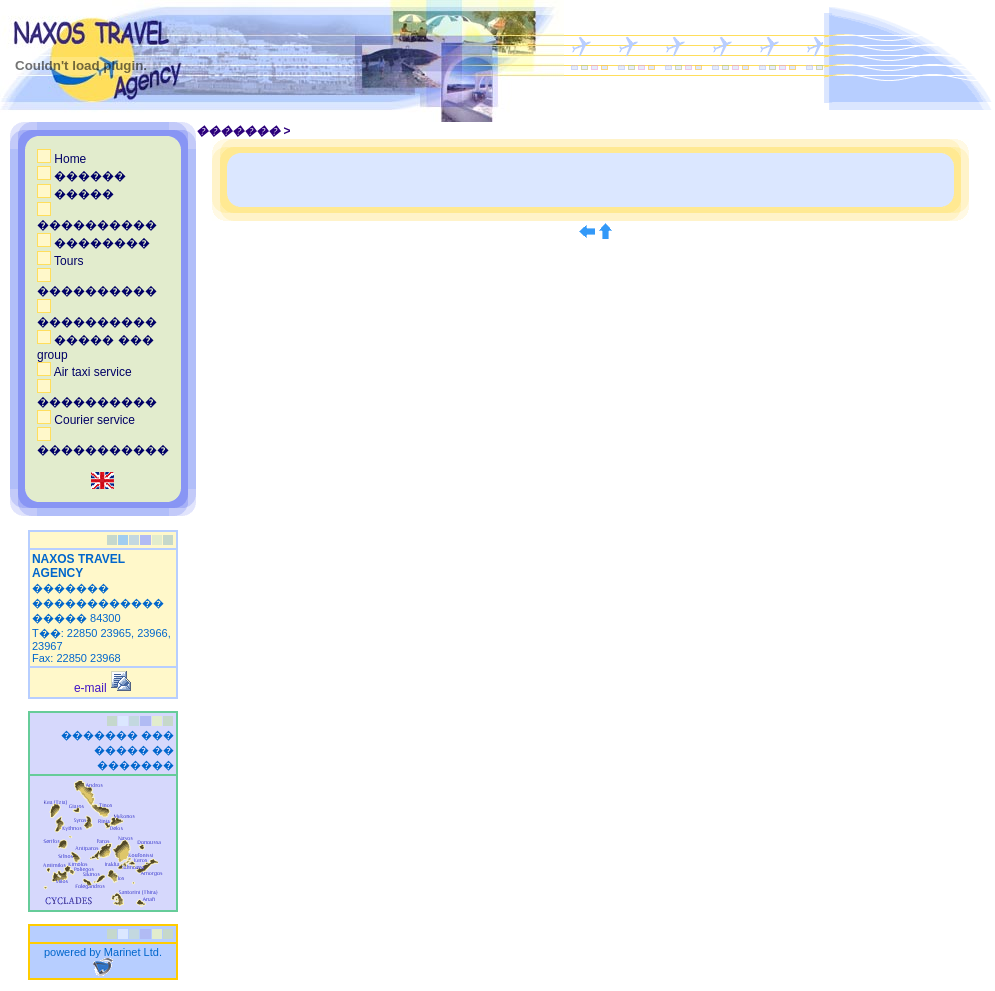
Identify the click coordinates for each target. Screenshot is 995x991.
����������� (103, 443)
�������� (93, 243)
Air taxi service (84, 372)
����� (75, 194)
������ (81, 176)
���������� (97, 218)
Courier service (86, 420)
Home (61, 159)
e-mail (103, 688)
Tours (60, 261)
